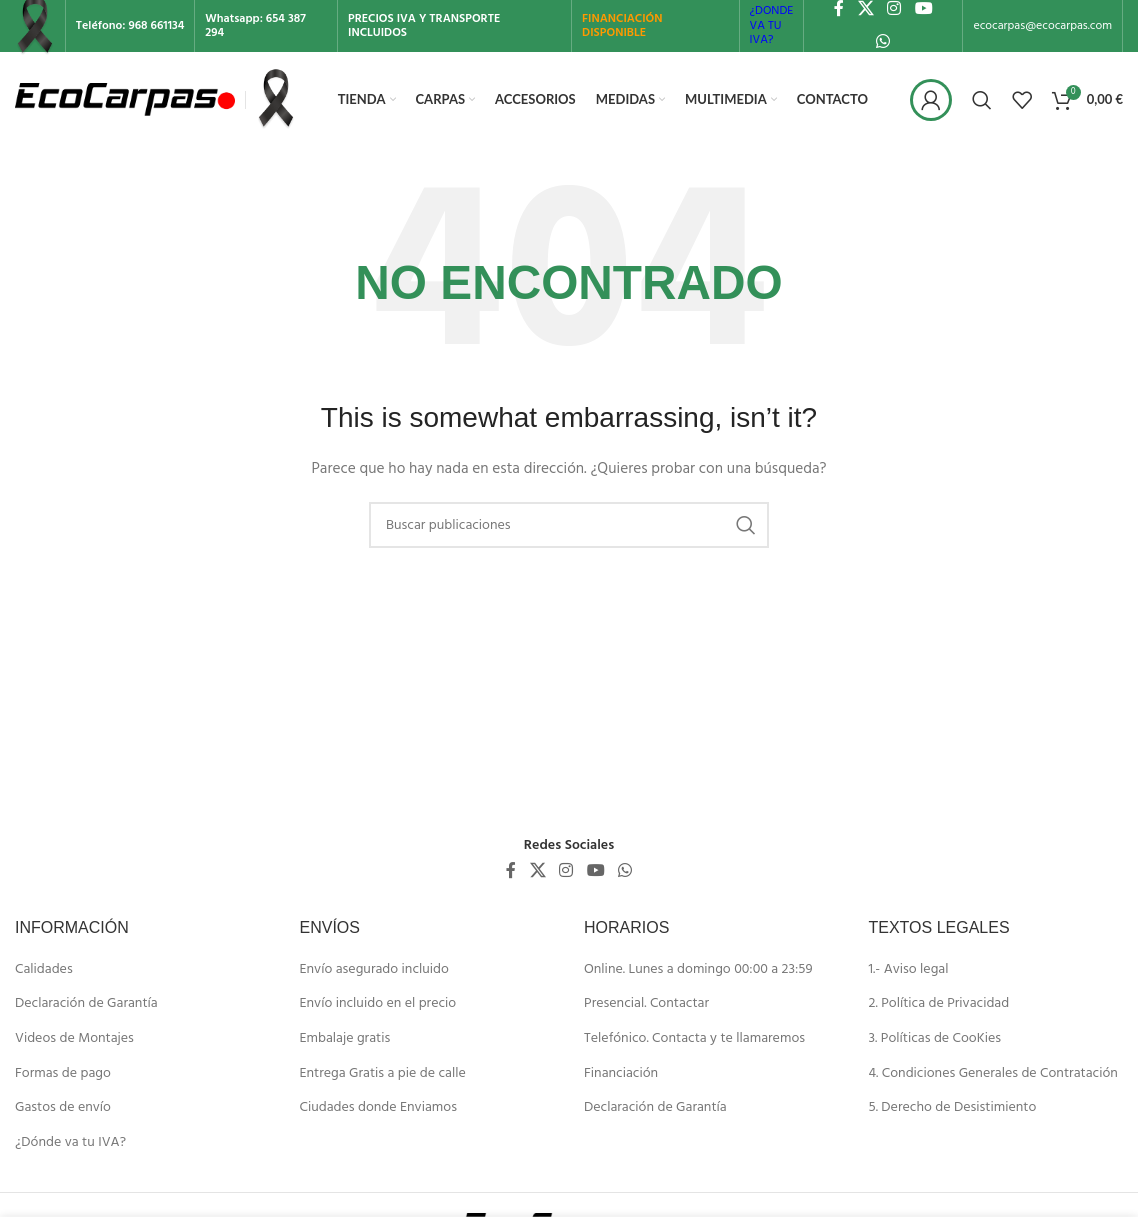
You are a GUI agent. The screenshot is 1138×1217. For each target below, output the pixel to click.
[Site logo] (125, 99)
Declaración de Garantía (86, 1004)
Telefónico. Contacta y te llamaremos (694, 1039)
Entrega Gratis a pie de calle (383, 1074)
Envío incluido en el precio (378, 1004)
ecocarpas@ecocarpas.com (1042, 26)
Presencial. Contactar (646, 1004)
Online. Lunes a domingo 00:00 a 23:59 (698, 970)
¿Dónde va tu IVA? (70, 1143)
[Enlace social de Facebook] (511, 871)
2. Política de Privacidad (939, 1004)
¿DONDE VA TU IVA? (772, 25)
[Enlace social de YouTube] (595, 871)
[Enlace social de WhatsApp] (883, 42)
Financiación (621, 1074)
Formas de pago (63, 1074)
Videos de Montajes (74, 1039)
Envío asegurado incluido (374, 970)
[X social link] (537, 871)
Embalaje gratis (345, 1039)
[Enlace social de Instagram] (566, 871)
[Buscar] (982, 100)
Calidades (44, 970)
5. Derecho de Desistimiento (953, 1108)
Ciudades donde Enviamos (378, 1108)
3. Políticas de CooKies (935, 1039)
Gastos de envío (63, 1108)
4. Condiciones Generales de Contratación (993, 1074)
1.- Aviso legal (909, 970)
